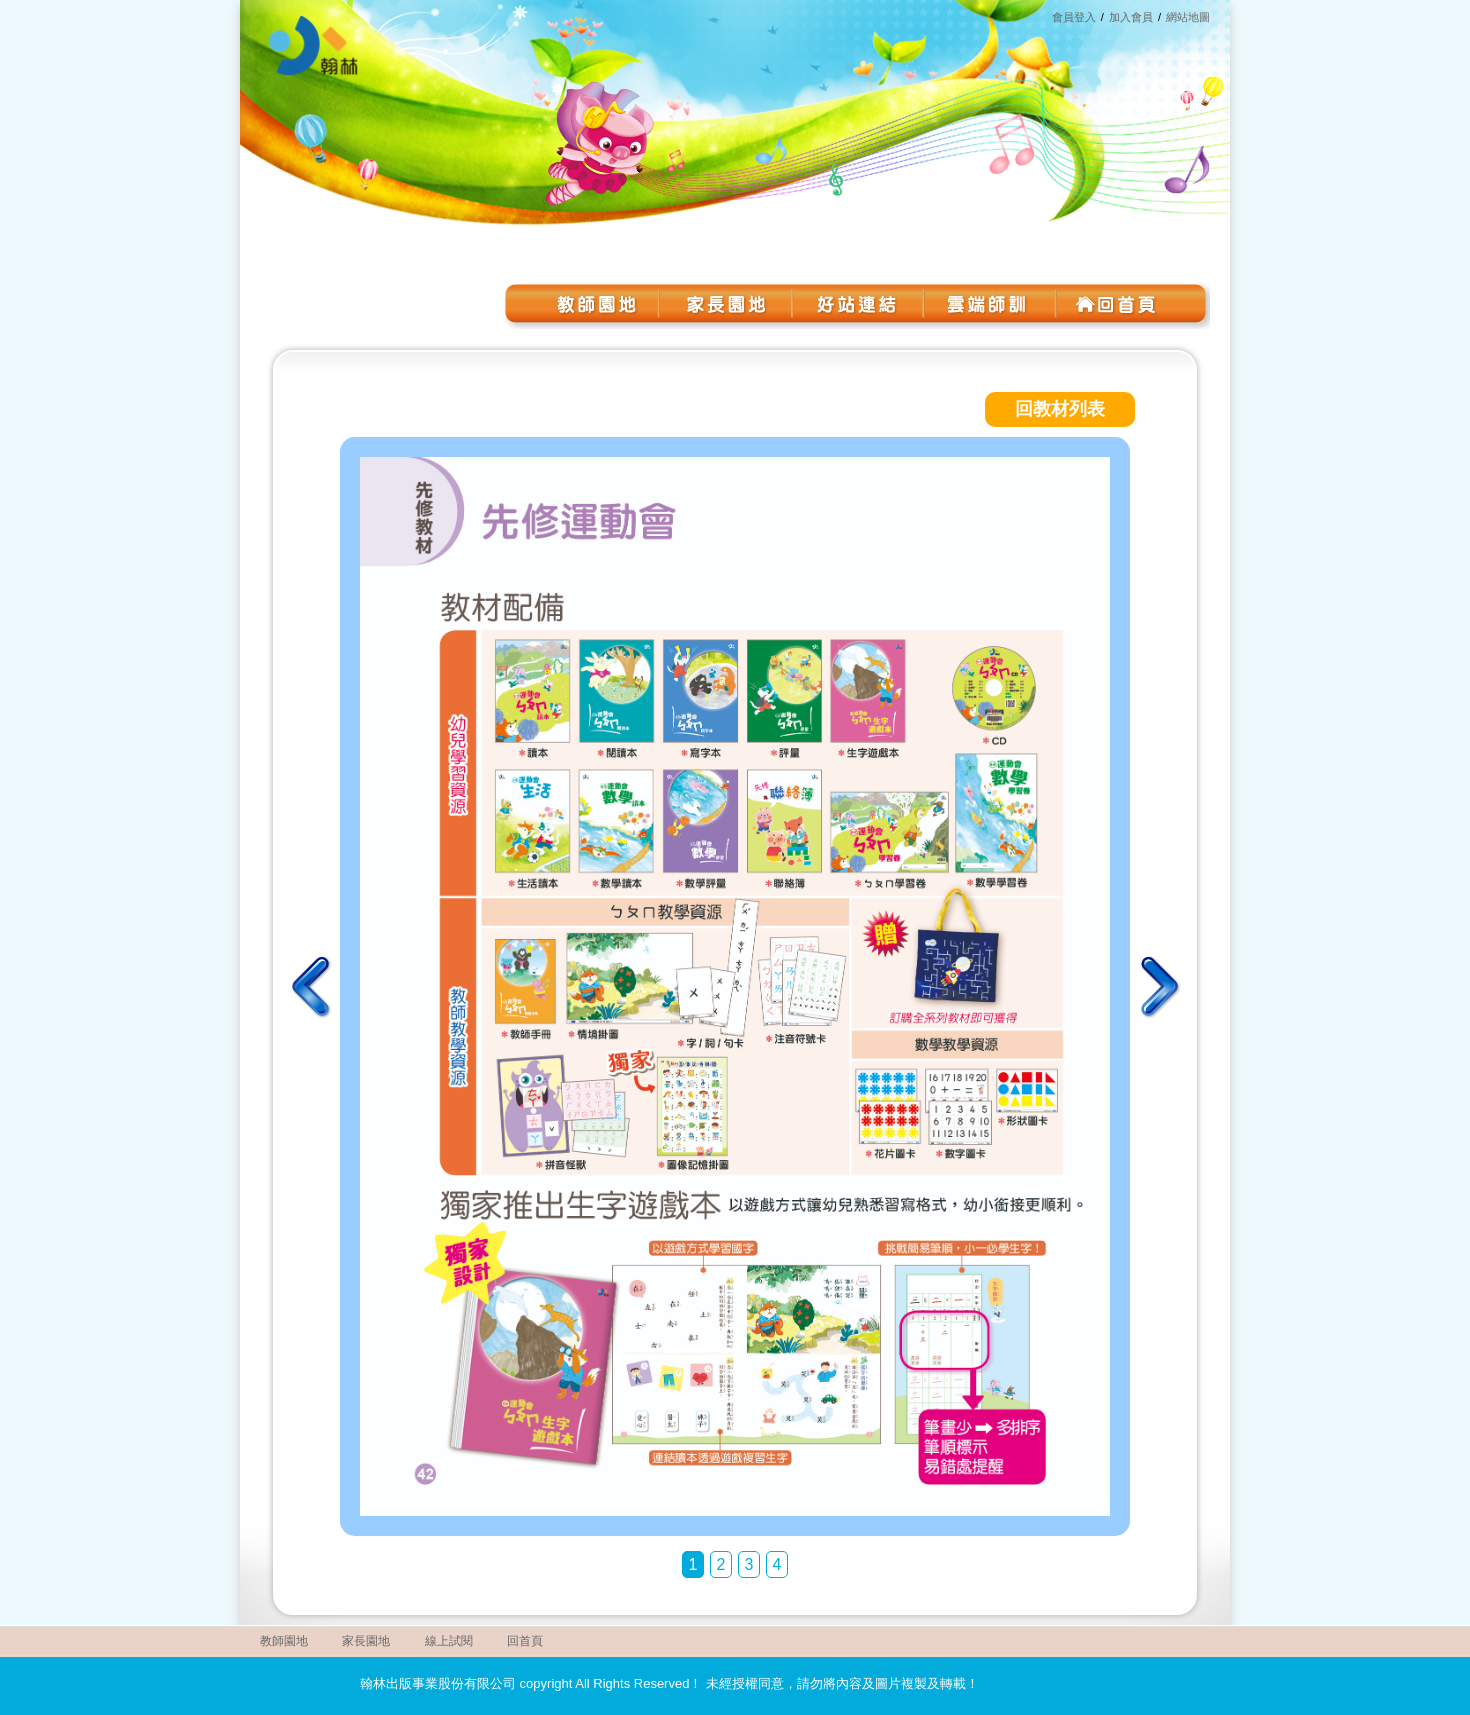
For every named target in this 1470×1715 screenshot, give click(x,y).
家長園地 (725, 304)
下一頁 (1158, 987)
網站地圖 (1188, 17)
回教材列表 (1060, 409)
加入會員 (1131, 17)
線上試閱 (449, 1641)
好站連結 (855, 304)
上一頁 (312, 987)
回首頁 (1115, 304)
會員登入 (1074, 17)
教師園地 (595, 304)
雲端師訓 (985, 304)
